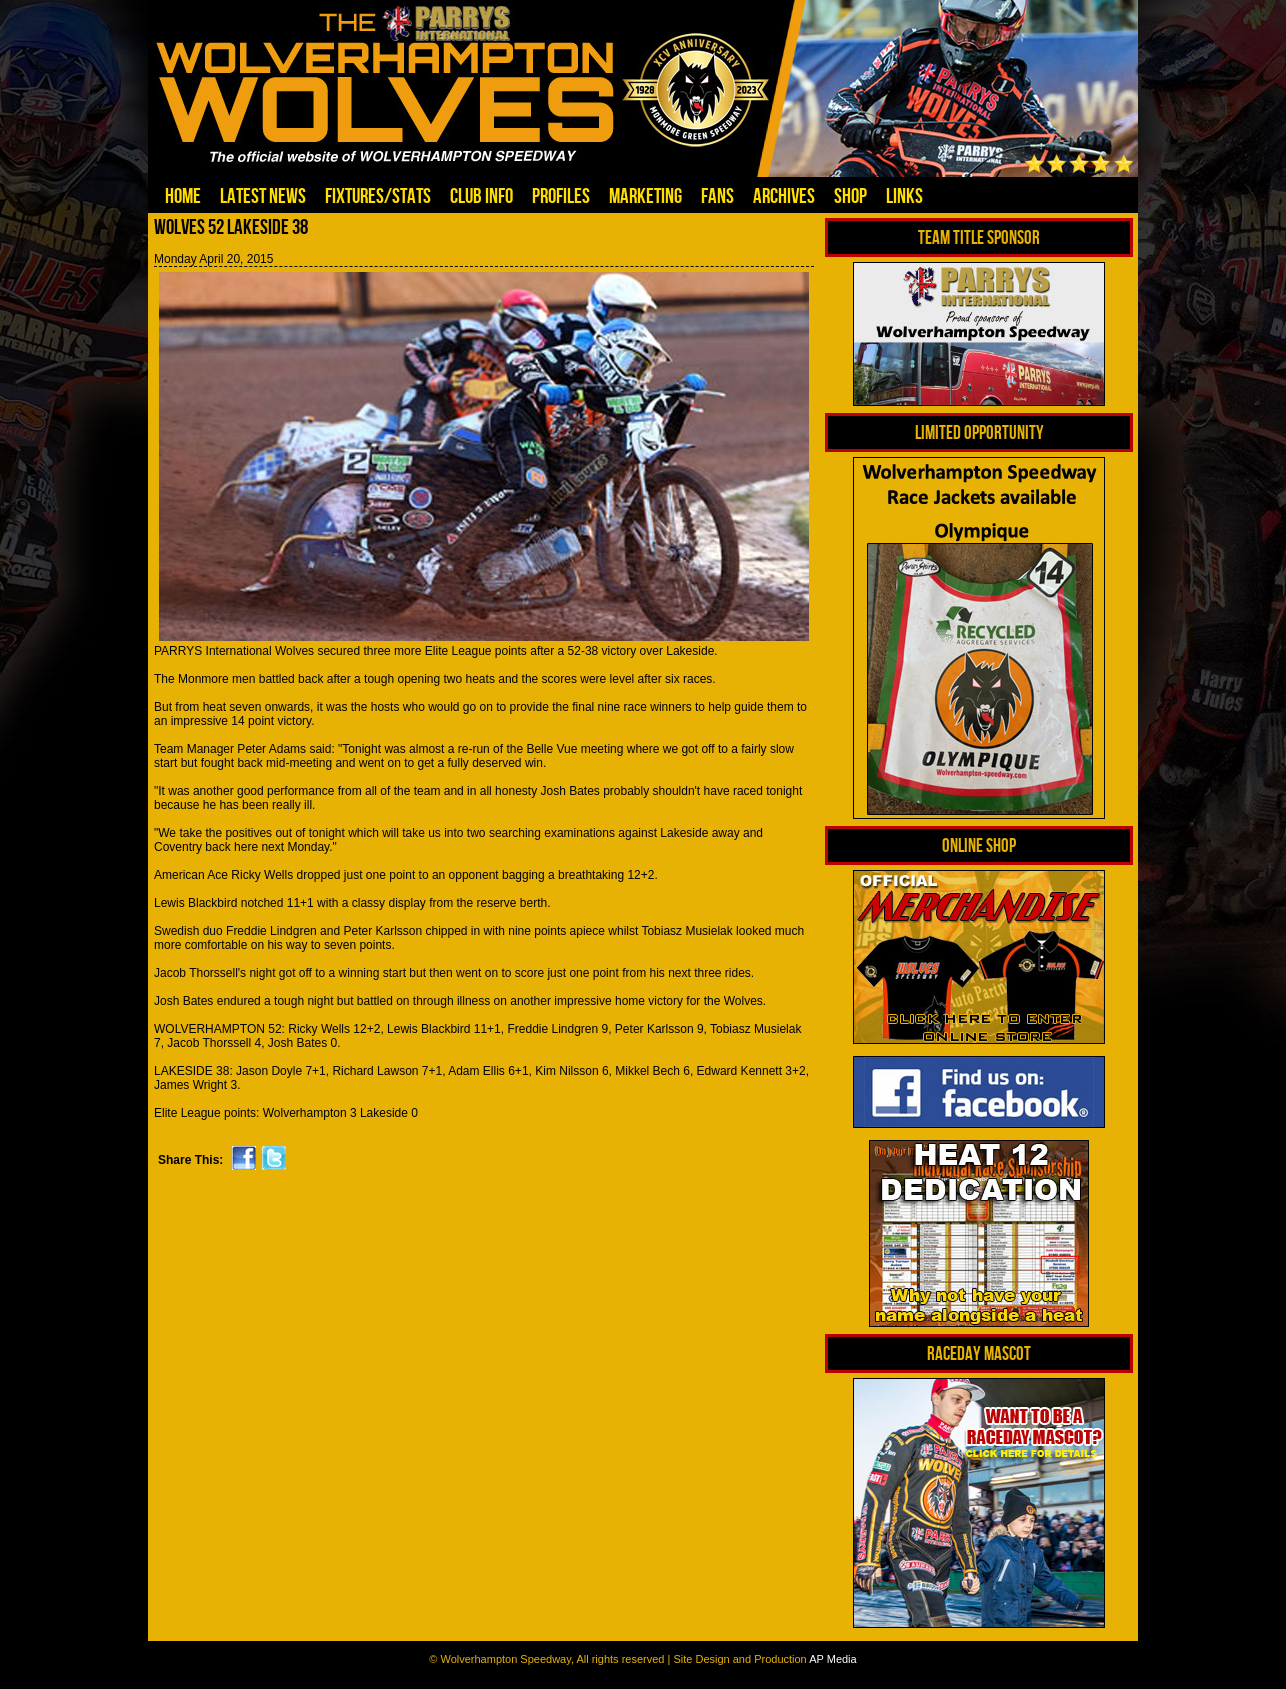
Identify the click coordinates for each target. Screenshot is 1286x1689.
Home (183, 195)
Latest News (263, 195)
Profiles (561, 195)
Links (904, 195)
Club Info (481, 195)
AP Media (833, 1659)
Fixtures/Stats (378, 195)
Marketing (645, 195)
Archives (784, 195)
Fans (717, 195)
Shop (850, 195)
